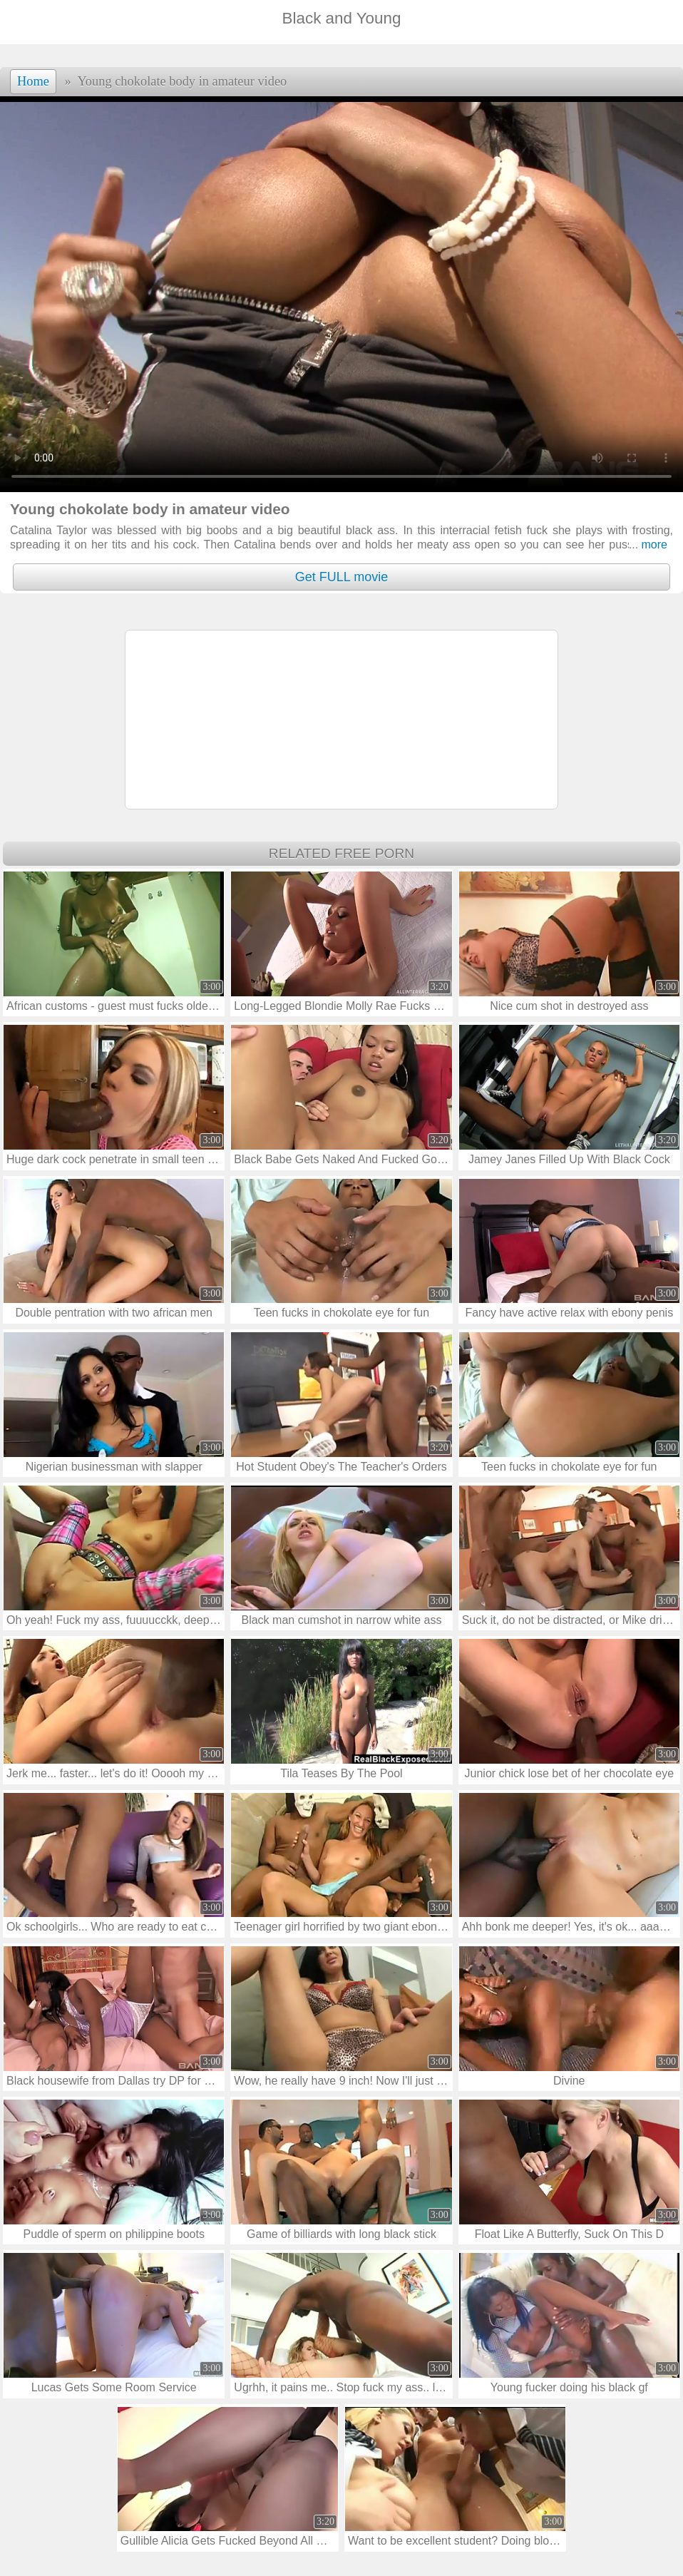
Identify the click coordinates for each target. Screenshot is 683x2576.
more (648, 544)
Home (33, 81)
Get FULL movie (341, 577)
